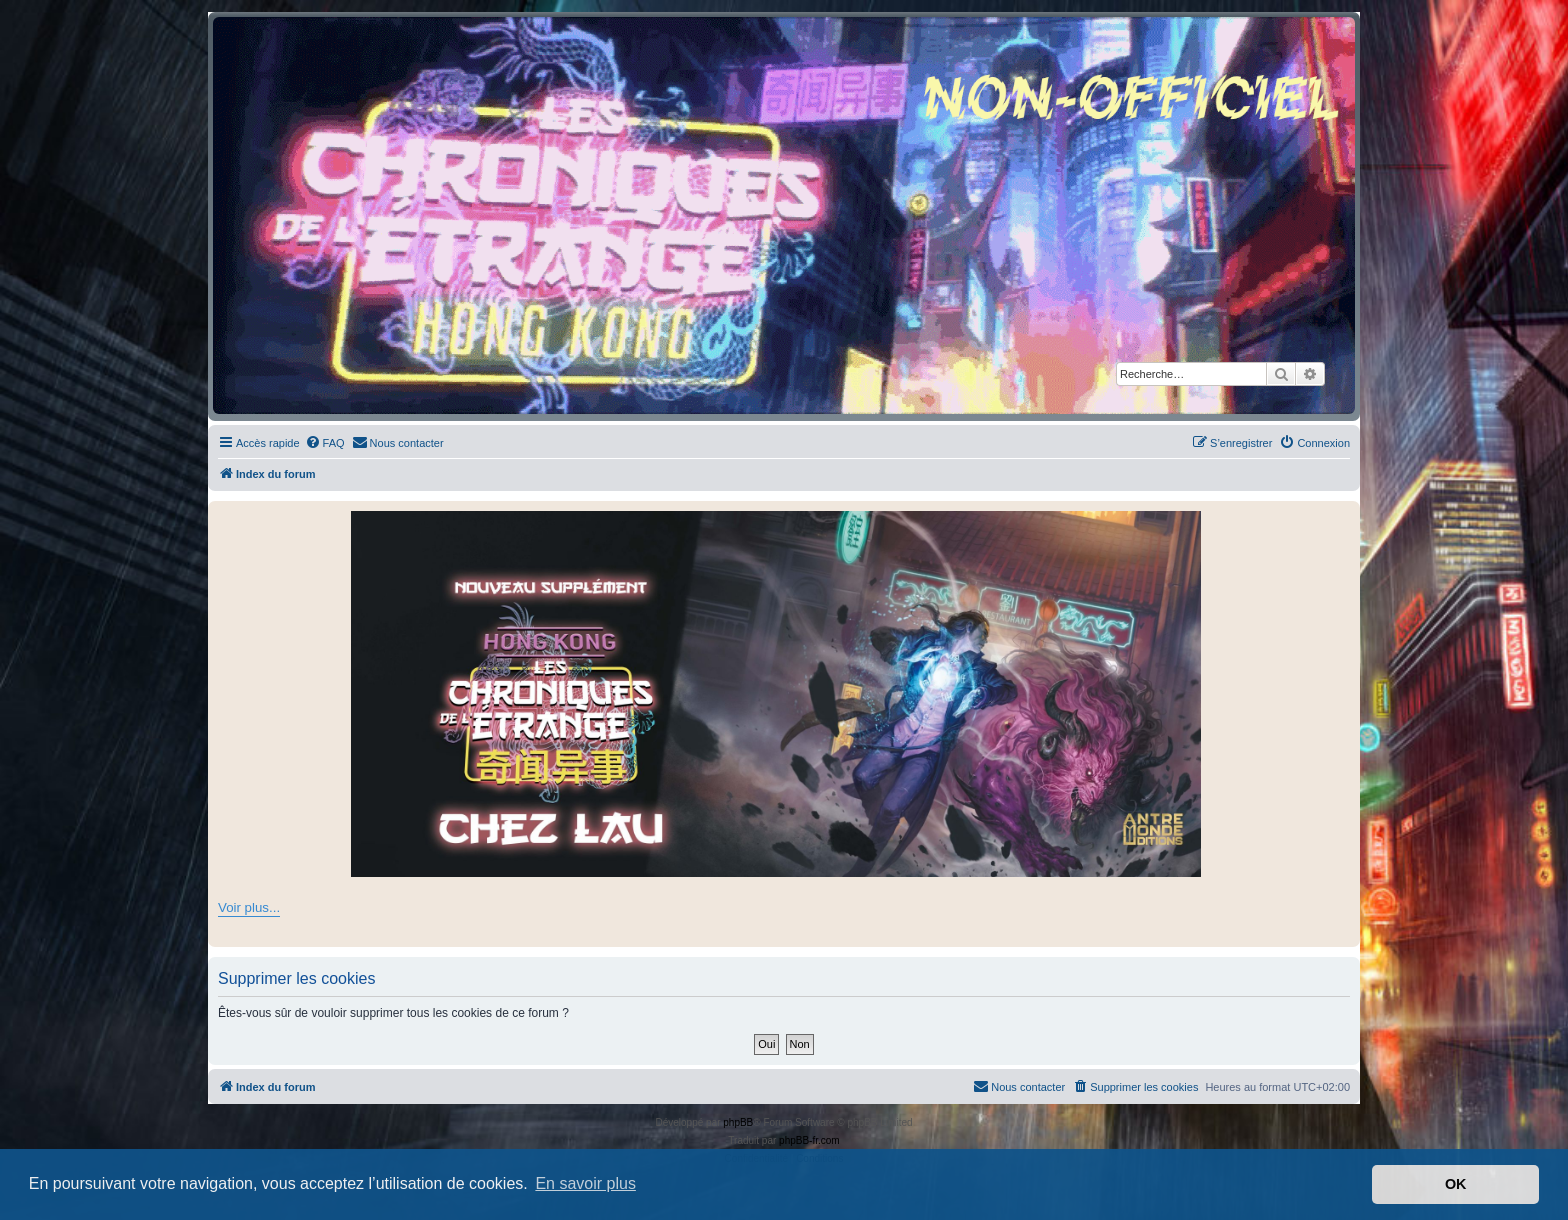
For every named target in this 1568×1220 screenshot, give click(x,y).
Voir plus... (249, 907)
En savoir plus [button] (585, 1183)
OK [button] (1456, 1184)
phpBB (738, 1122)
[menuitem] (325, 443)
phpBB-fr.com (809, 1140)
